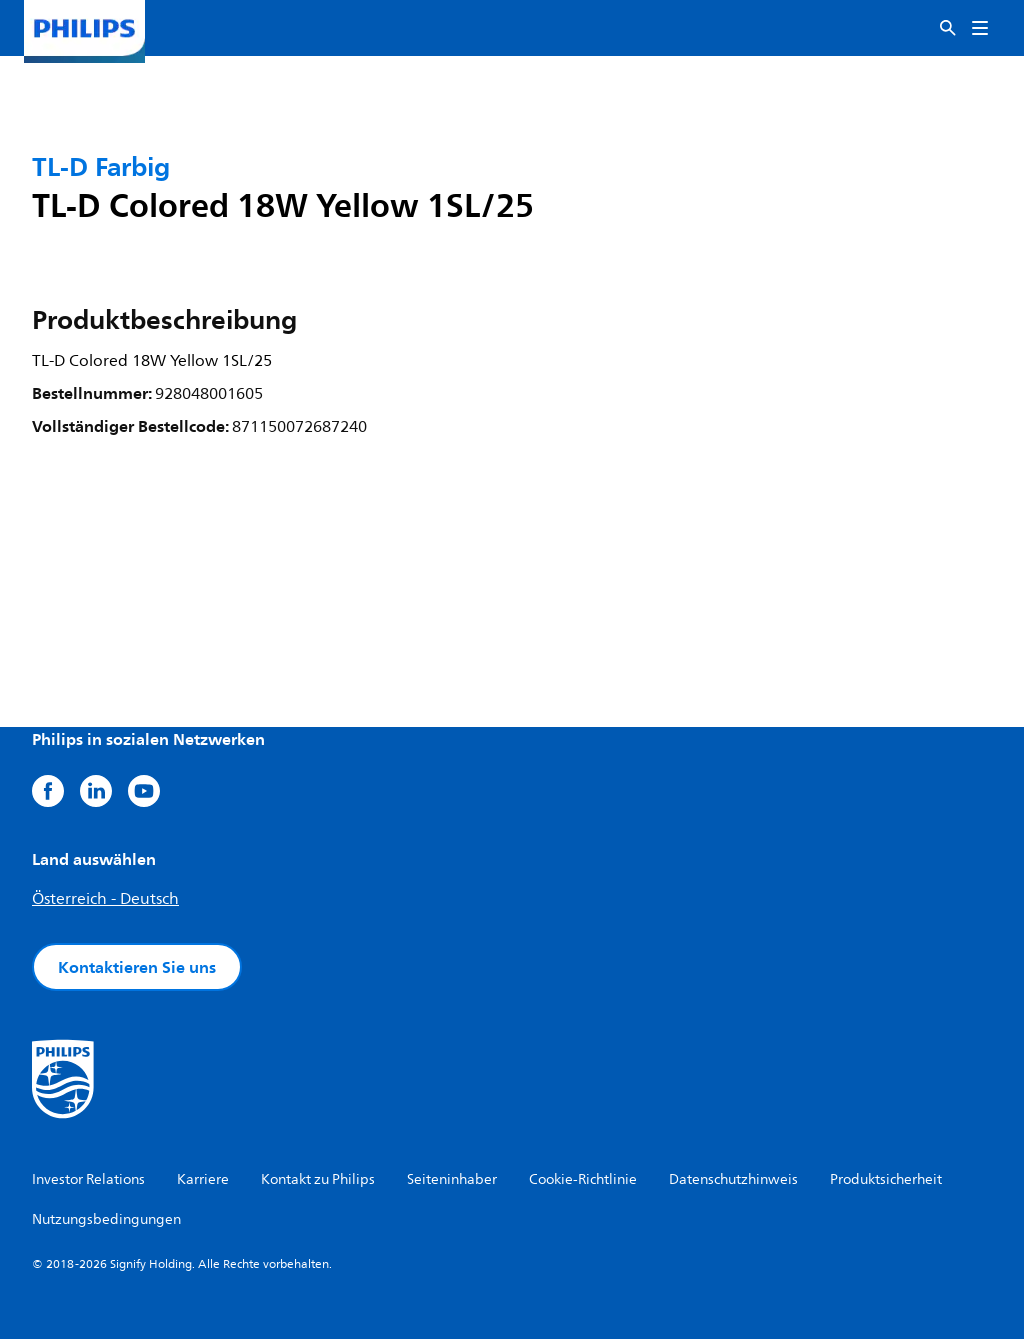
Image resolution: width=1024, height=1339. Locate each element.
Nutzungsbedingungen (106, 1219)
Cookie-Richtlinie (583, 1179)
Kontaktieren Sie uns (137, 967)
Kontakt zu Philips (318, 1179)
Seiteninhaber (452, 1179)
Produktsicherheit (886, 1179)
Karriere (203, 1179)
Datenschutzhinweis (733, 1179)
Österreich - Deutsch (105, 899)
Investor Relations (88, 1179)
